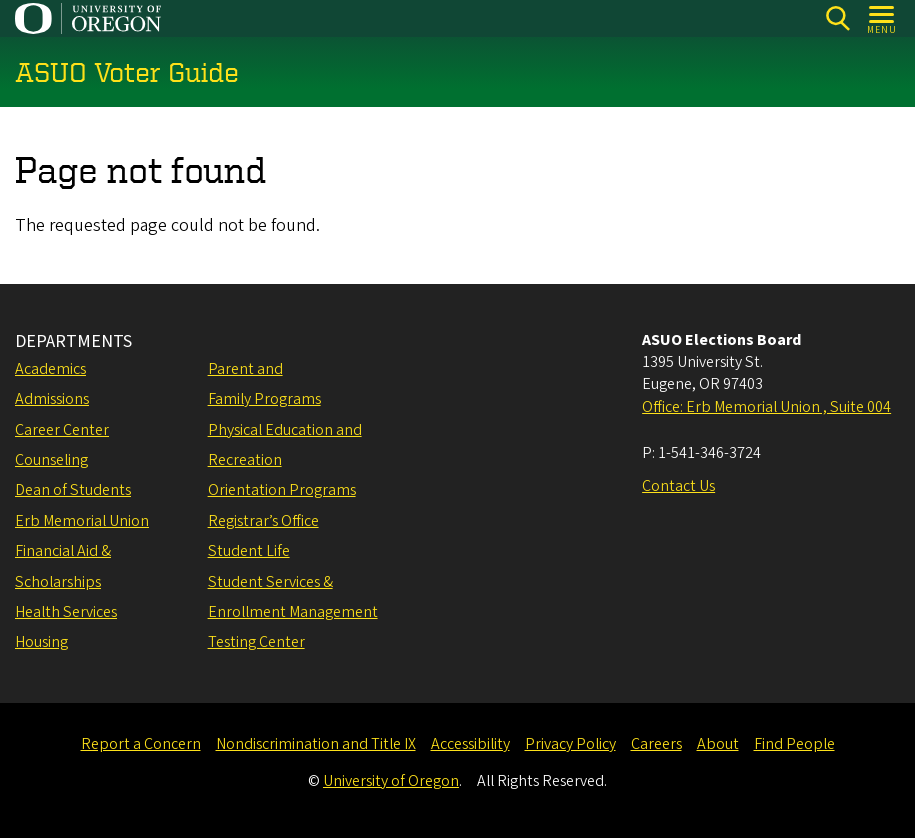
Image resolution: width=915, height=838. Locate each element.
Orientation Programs (282, 490)
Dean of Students (73, 490)
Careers (656, 744)
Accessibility (470, 744)
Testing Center (256, 642)
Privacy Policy (570, 744)
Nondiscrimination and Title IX (316, 744)
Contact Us (678, 486)
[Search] (837, 18)
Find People (794, 744)
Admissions (52, 399)
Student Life (249, 551)
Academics (50, 369)
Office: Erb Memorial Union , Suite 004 (766, 407)
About (718, 744)
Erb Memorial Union (82, 521)
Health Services (66, 612)
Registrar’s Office (263, 521)
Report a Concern (141, 744)
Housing (41, 642)
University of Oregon (391, 781)
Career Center (62, 430)
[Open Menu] (882, 18)
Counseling (51, 460)
